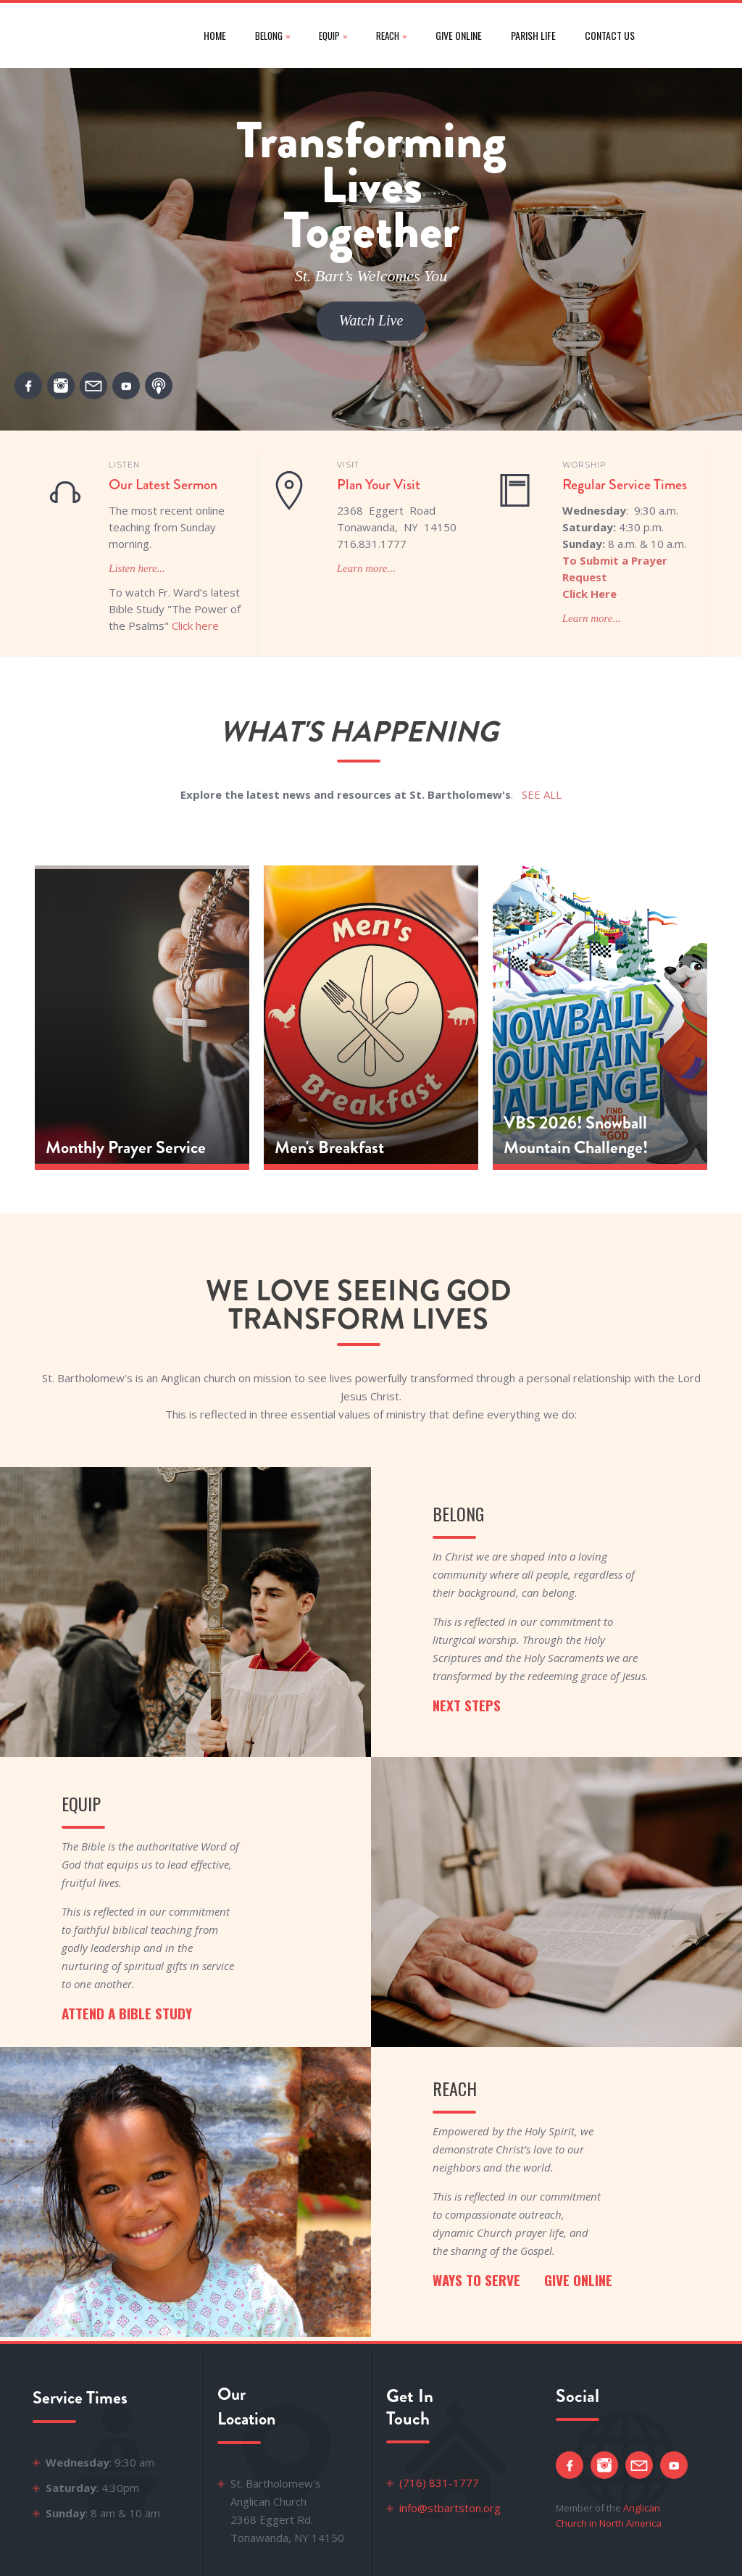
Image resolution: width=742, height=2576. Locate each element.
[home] (104, 35)
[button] (272, 35)
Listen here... (137, 568)
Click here (195, 625)
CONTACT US (610, 35)
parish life (533, 35)
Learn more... (366, 568)
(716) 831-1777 (439, 2482)
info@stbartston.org (450, 2508)
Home (215, 35)
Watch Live (371, 320)
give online (458, 35)
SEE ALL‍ (542, 794)
